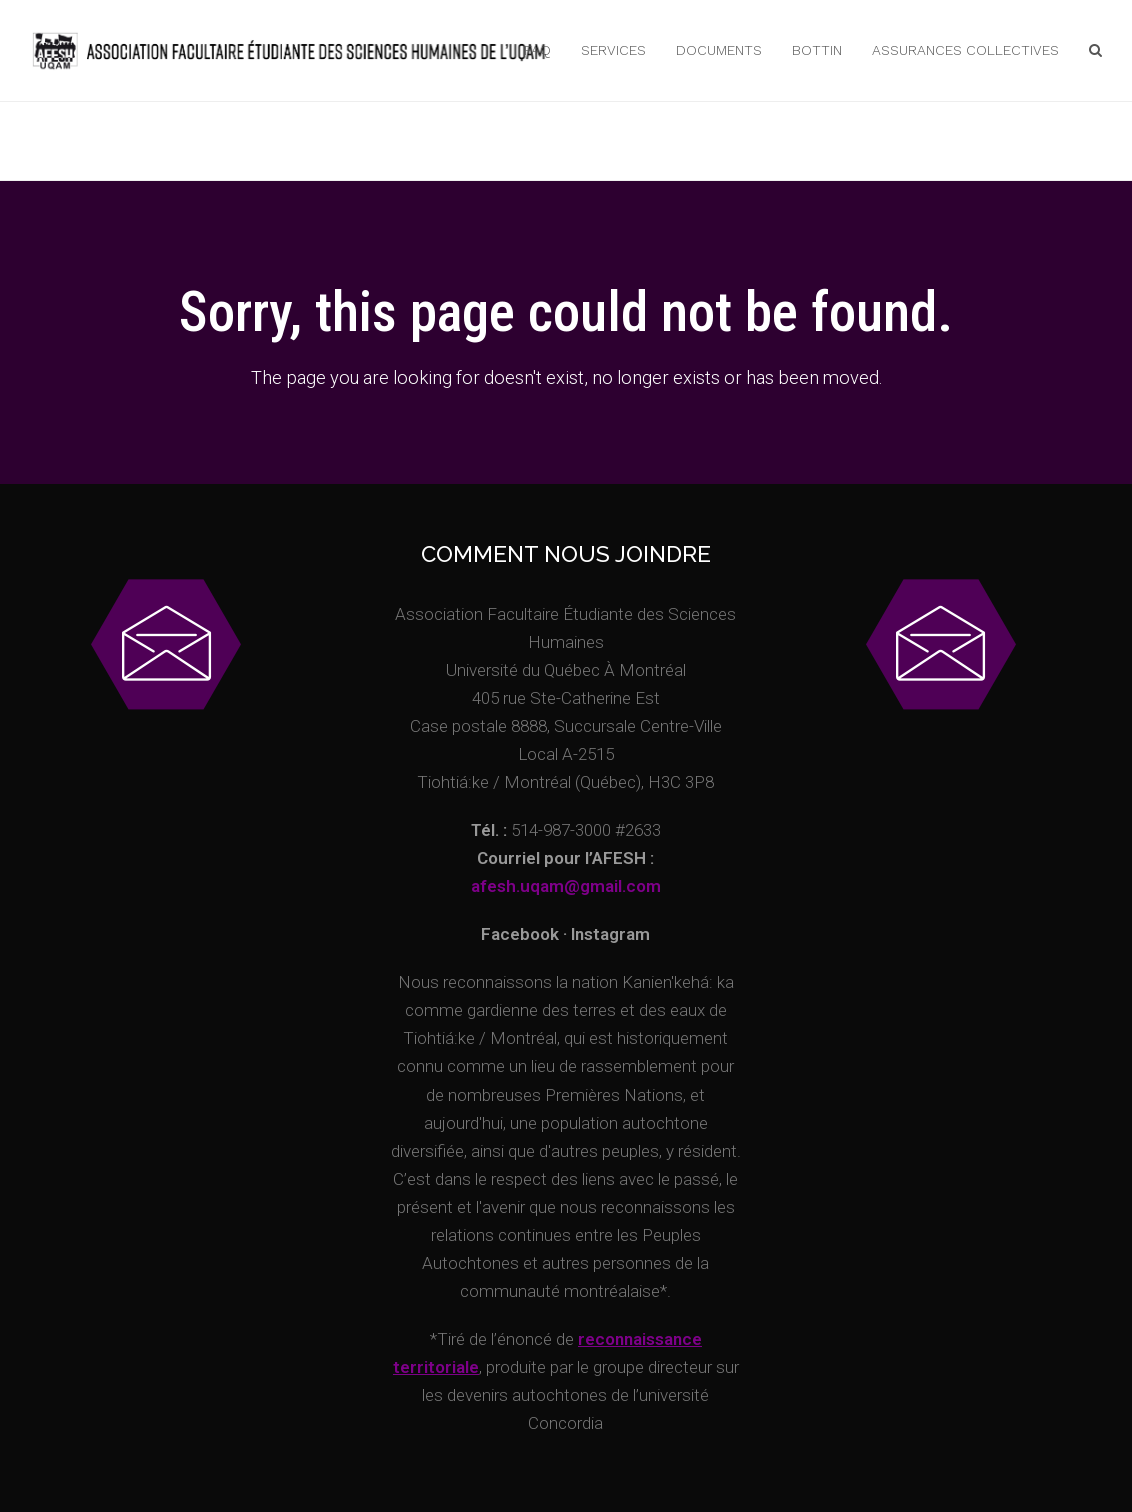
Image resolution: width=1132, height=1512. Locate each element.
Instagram (610, 934)
